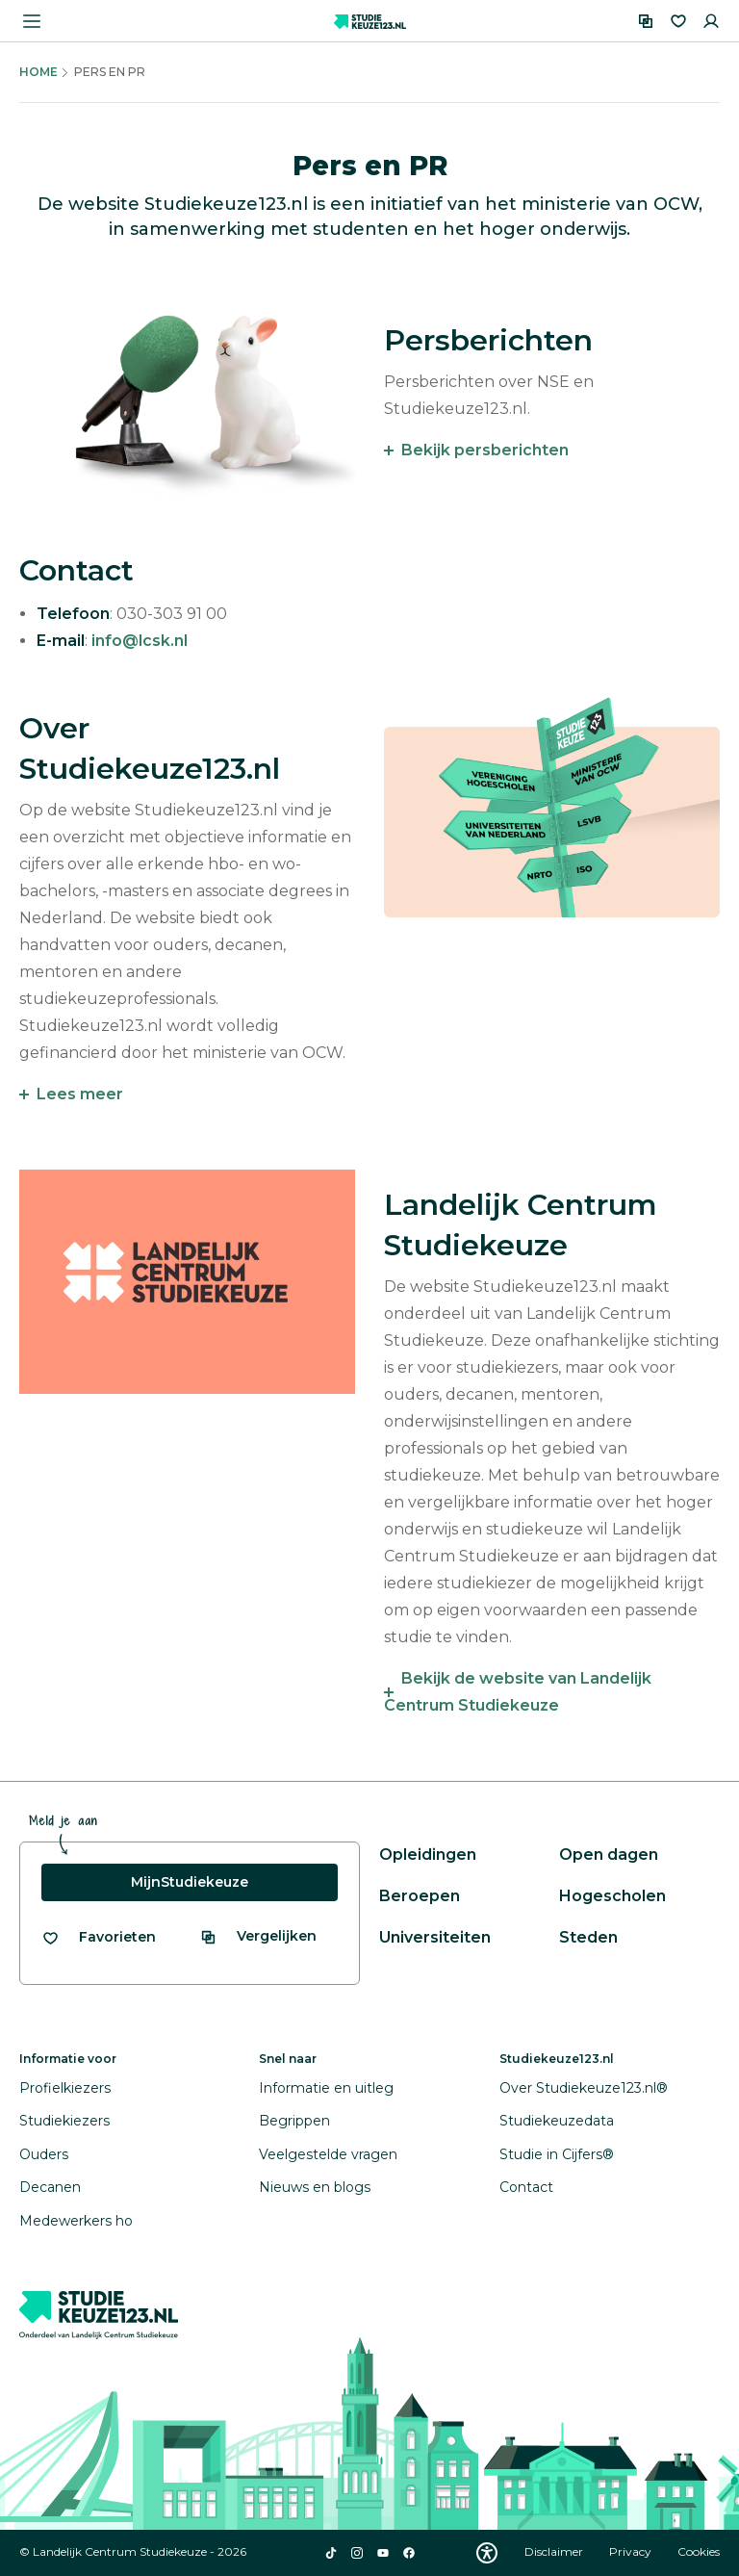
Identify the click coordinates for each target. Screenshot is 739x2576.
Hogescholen (612, 1896)
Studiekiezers (64, 2120)
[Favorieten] (678, 21)
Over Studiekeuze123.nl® (583, 2088)
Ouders (43, 2154)
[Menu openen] (31, 21)
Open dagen (608, 1854)
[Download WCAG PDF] (486, 2552)
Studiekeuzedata (556, 2120)
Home (38, 71)
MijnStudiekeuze (189, 1882)
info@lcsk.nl (139, 640)
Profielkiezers (65, 2088)
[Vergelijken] (645, 21)
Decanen (50, 2187)
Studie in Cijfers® (556, 2154)
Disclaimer (555, 2551)
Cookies (698, 2551)
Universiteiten (435, 1937)
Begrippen (294, 2120)
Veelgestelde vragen (328, 2154)
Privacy (631, 2551)
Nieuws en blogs (314, 2187)
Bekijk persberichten (485, 450)
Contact (526, 2187)
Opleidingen (427, 1854)
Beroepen (419, 1896)
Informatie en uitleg (326, 2088)
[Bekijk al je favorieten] (98, 1937)
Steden (588, 1937)
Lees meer (80, 1094)
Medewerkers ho (76, 2220)
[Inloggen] (711, 21)
